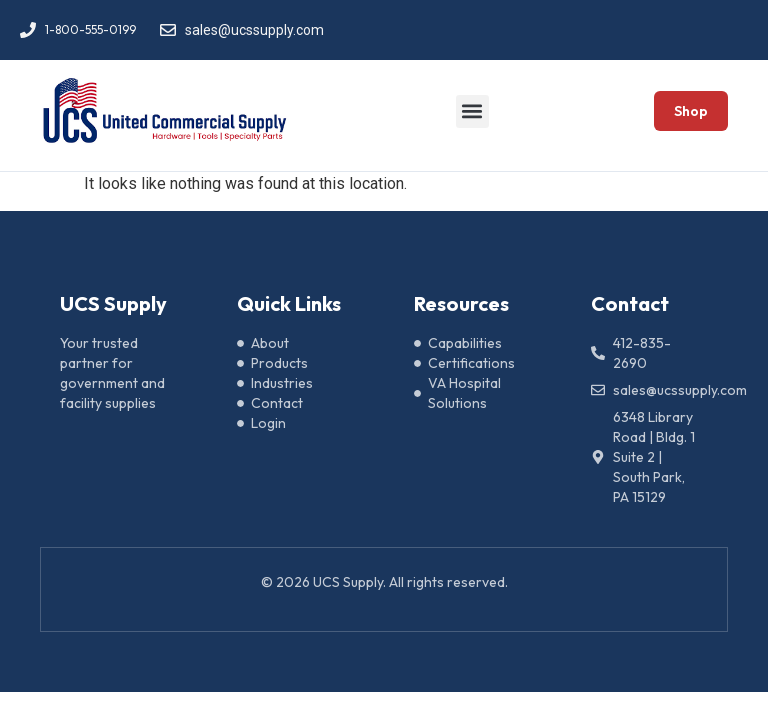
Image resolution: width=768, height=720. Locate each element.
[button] (472, 111)
